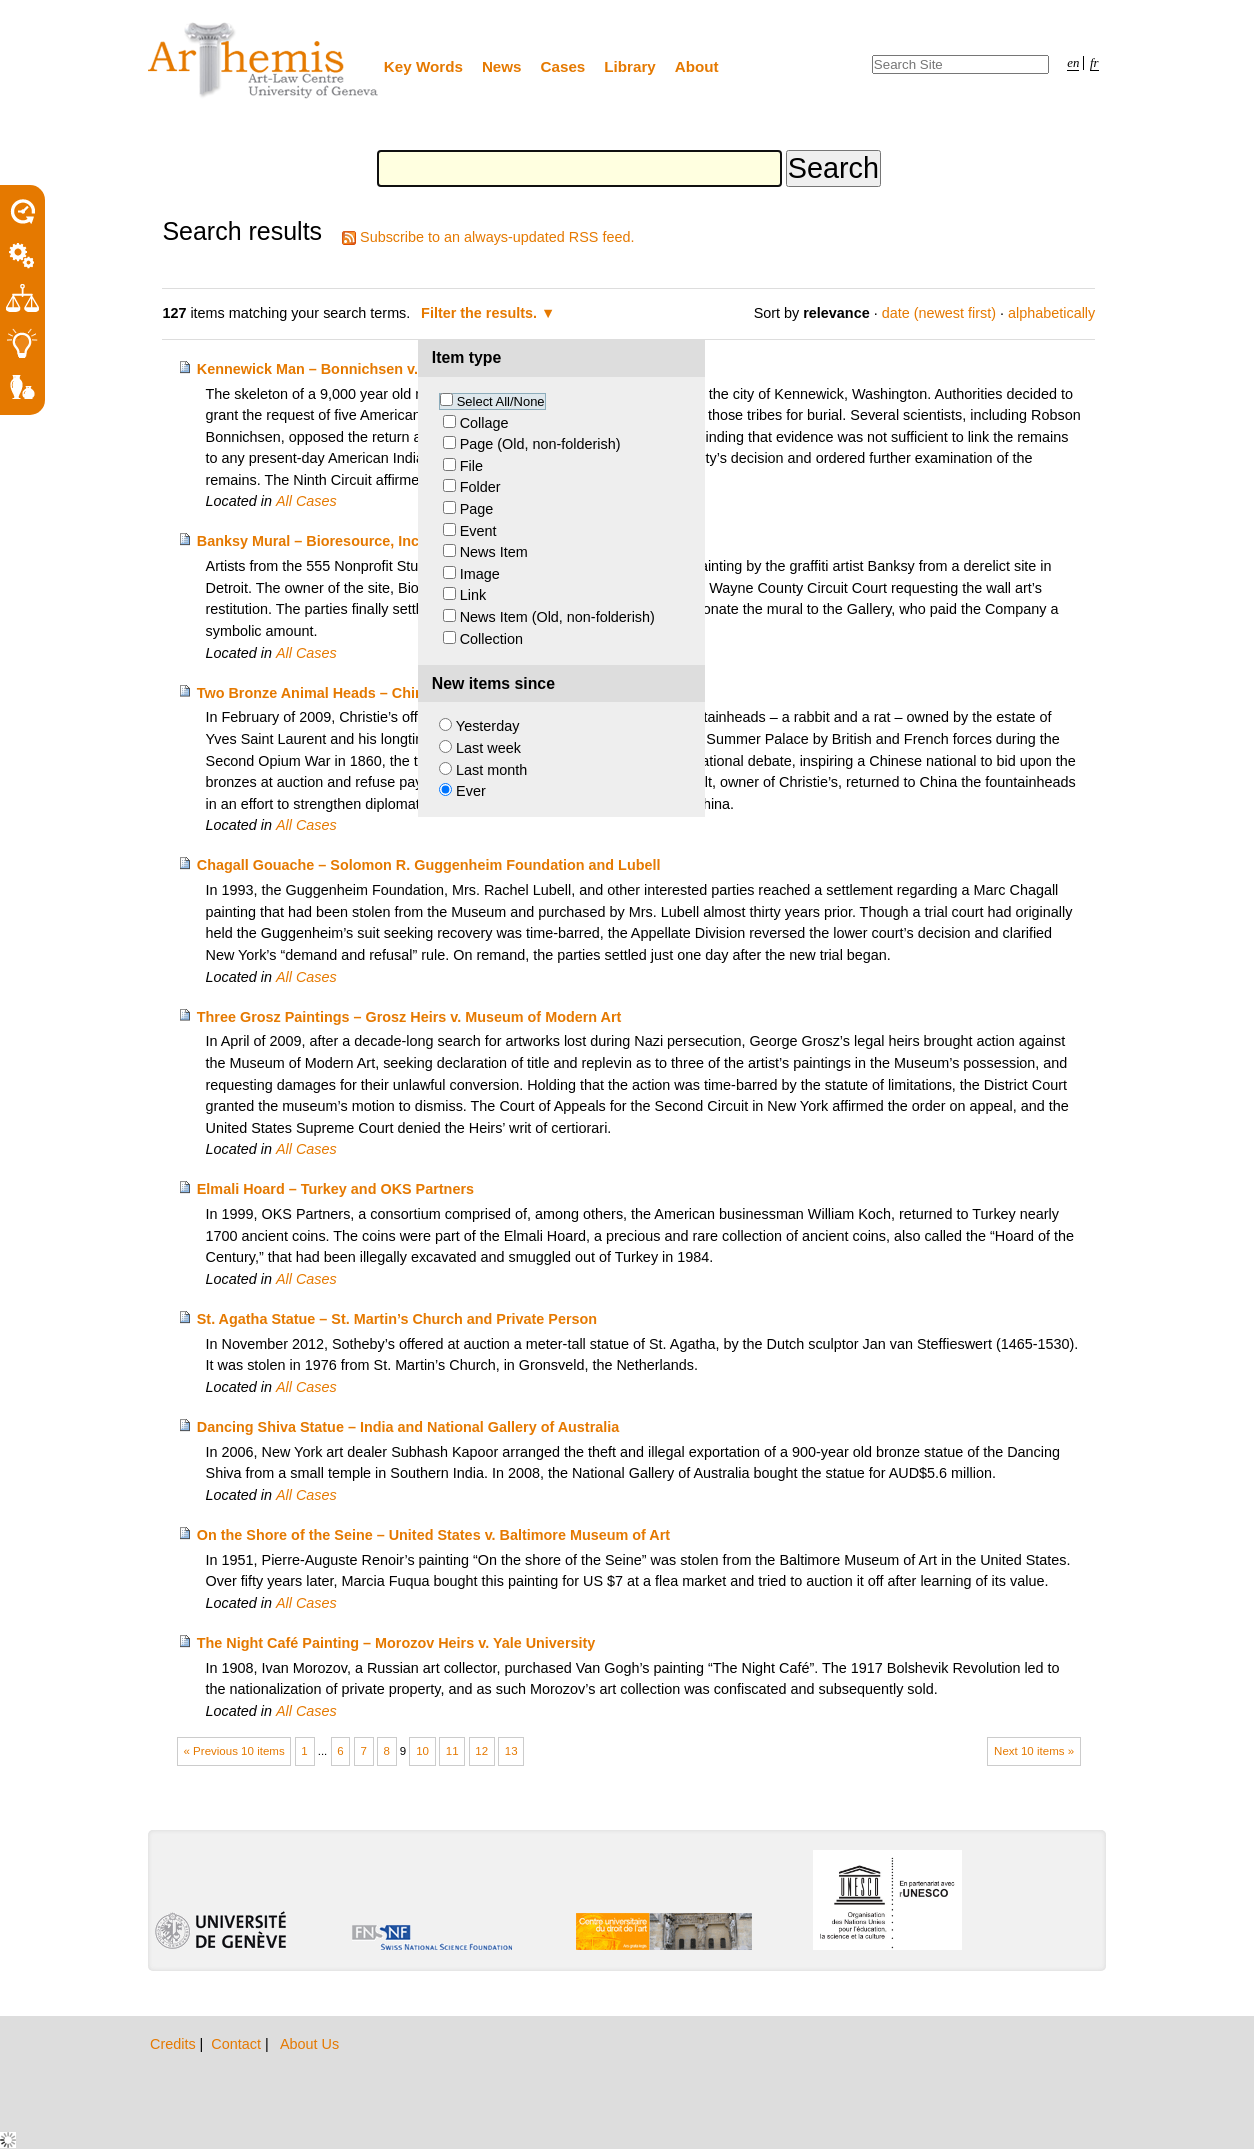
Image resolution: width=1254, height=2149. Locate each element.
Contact (238, 2044)
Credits (175, 2044)
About (697, 66)
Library (630, 66)
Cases (563, 66)
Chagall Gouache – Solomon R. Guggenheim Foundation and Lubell (429, 865)
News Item (494, 552)
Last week (488, 748)
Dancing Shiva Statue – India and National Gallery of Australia (408, 1427)
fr (1094, 63)
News (502, 66)
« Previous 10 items (234, 1751)
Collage (484, 423)
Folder (480, 487)
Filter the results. (481, 313)
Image (480, 574)
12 (481, 1751)
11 (452, 1751)
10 (422, 1751)
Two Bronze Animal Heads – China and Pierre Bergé (374, 693)
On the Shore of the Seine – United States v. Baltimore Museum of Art (433, 1535)
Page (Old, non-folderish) (540, 444)
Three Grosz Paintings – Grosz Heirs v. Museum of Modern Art (409, 1017)
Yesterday (487, 726)
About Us (309, 2044)
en (1073, 63)
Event (478, 531)
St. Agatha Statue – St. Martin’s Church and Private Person (397, 1319)
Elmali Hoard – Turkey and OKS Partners (335, 1189)
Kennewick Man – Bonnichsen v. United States (355, 369)
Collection (491, 639)
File (471, 466)
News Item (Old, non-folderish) (557, 617)
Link (473, 595)
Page (477, 509)
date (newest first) (939, 313)
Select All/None (501, 401)
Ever (471, 791)
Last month (491, 770)
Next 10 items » (1034, 1751)
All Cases (306, 501)
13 (511, 1751)
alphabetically (1051, 313)
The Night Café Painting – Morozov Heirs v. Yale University (396, 1643)
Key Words (423, 66)
